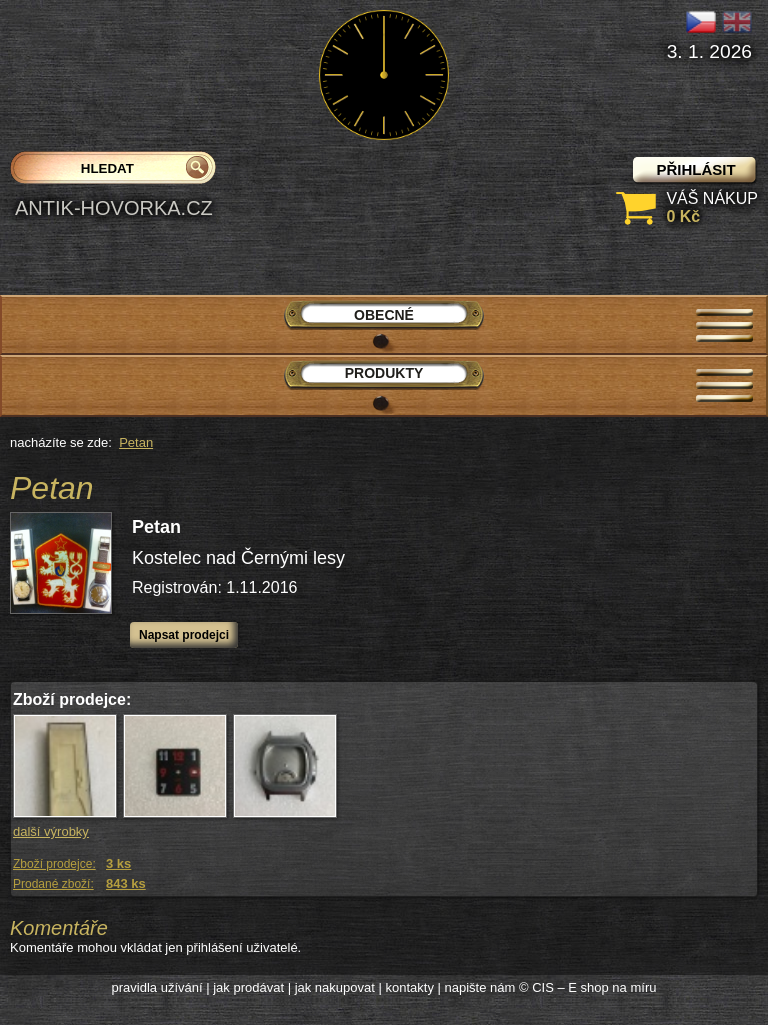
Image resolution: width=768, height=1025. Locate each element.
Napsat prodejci (184, 635)
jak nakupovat (335, 987)
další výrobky (51, 831)
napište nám (480, 987)
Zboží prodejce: (54, 864)
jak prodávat (248, 987)
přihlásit (695, 169)
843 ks (126, 883)
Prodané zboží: (53, 884)
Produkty (384, 373)
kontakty (409, 987)
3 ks (118, 863)
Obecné (384, 315)
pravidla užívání (157, 987)
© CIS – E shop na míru (587, 987)
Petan (136, 442)
